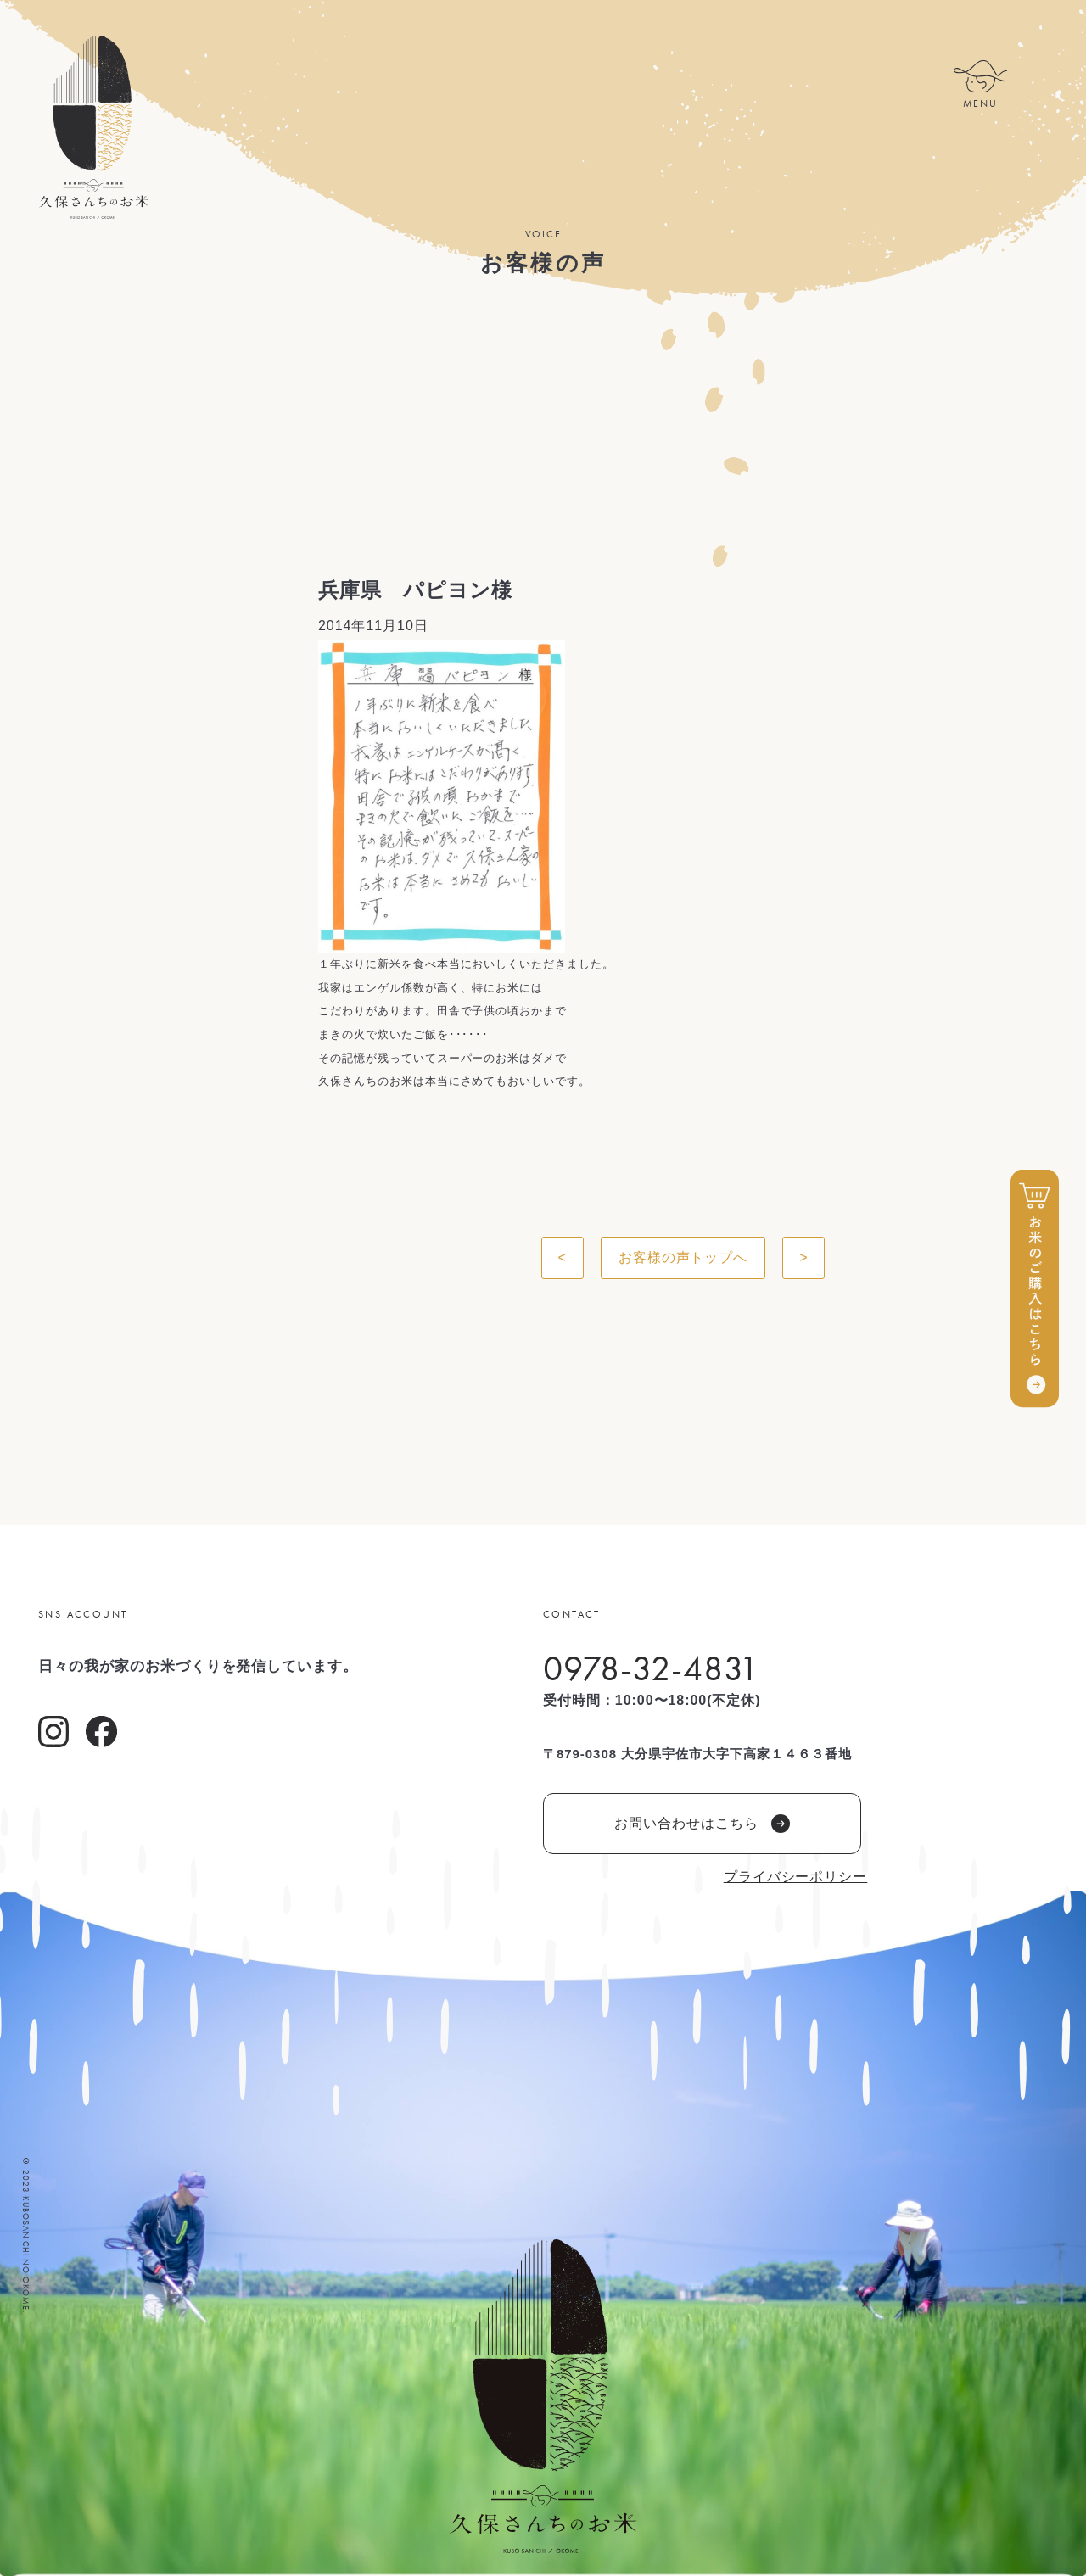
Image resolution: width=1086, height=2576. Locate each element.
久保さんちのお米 (93, 127)
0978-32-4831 (651, 1668)
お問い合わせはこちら (702, 1823)
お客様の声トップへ (683, 1257)
